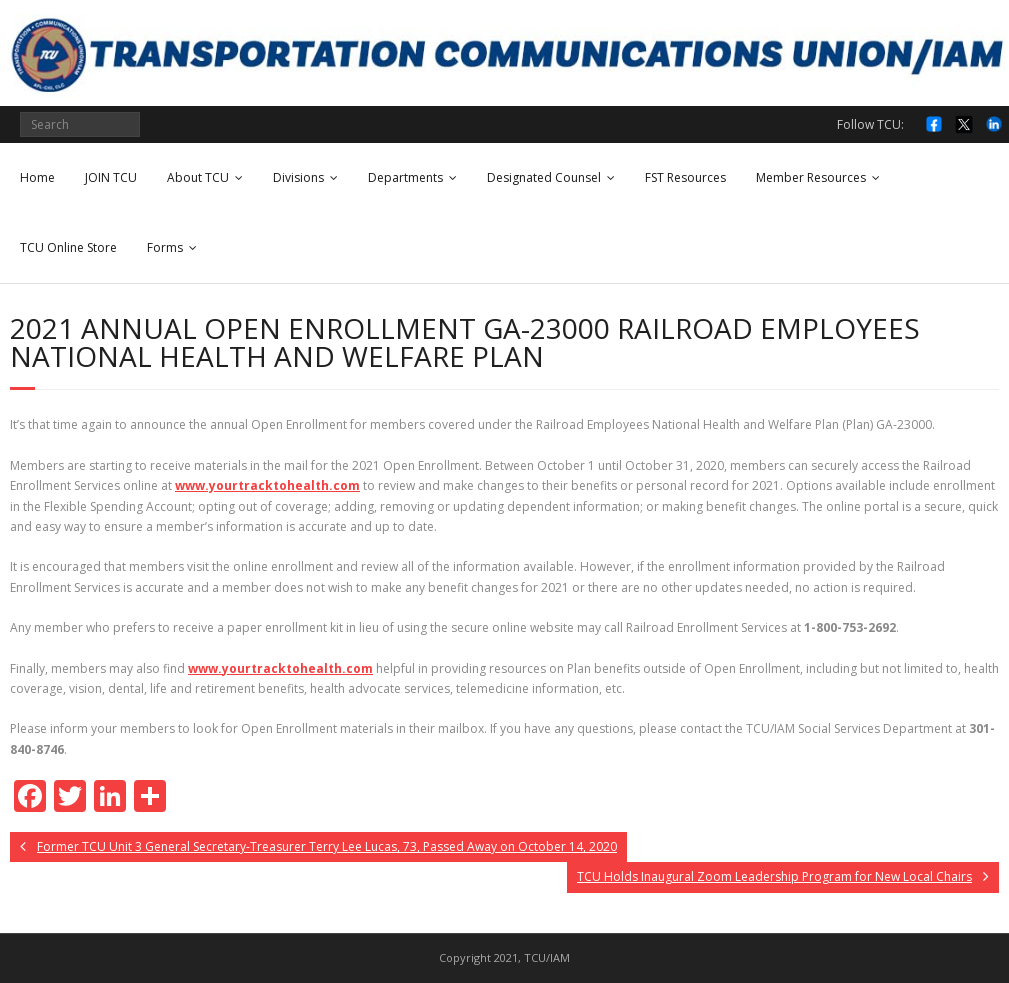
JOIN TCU (111, 177)
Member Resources (811, 177)
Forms (165, 247)
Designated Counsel (544, 177)
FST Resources (685, 177)
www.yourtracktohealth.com (267, 485)
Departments (405, 177)
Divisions (298, 177)
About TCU (198, 177)
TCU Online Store (68, 247)
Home (37, 177)
